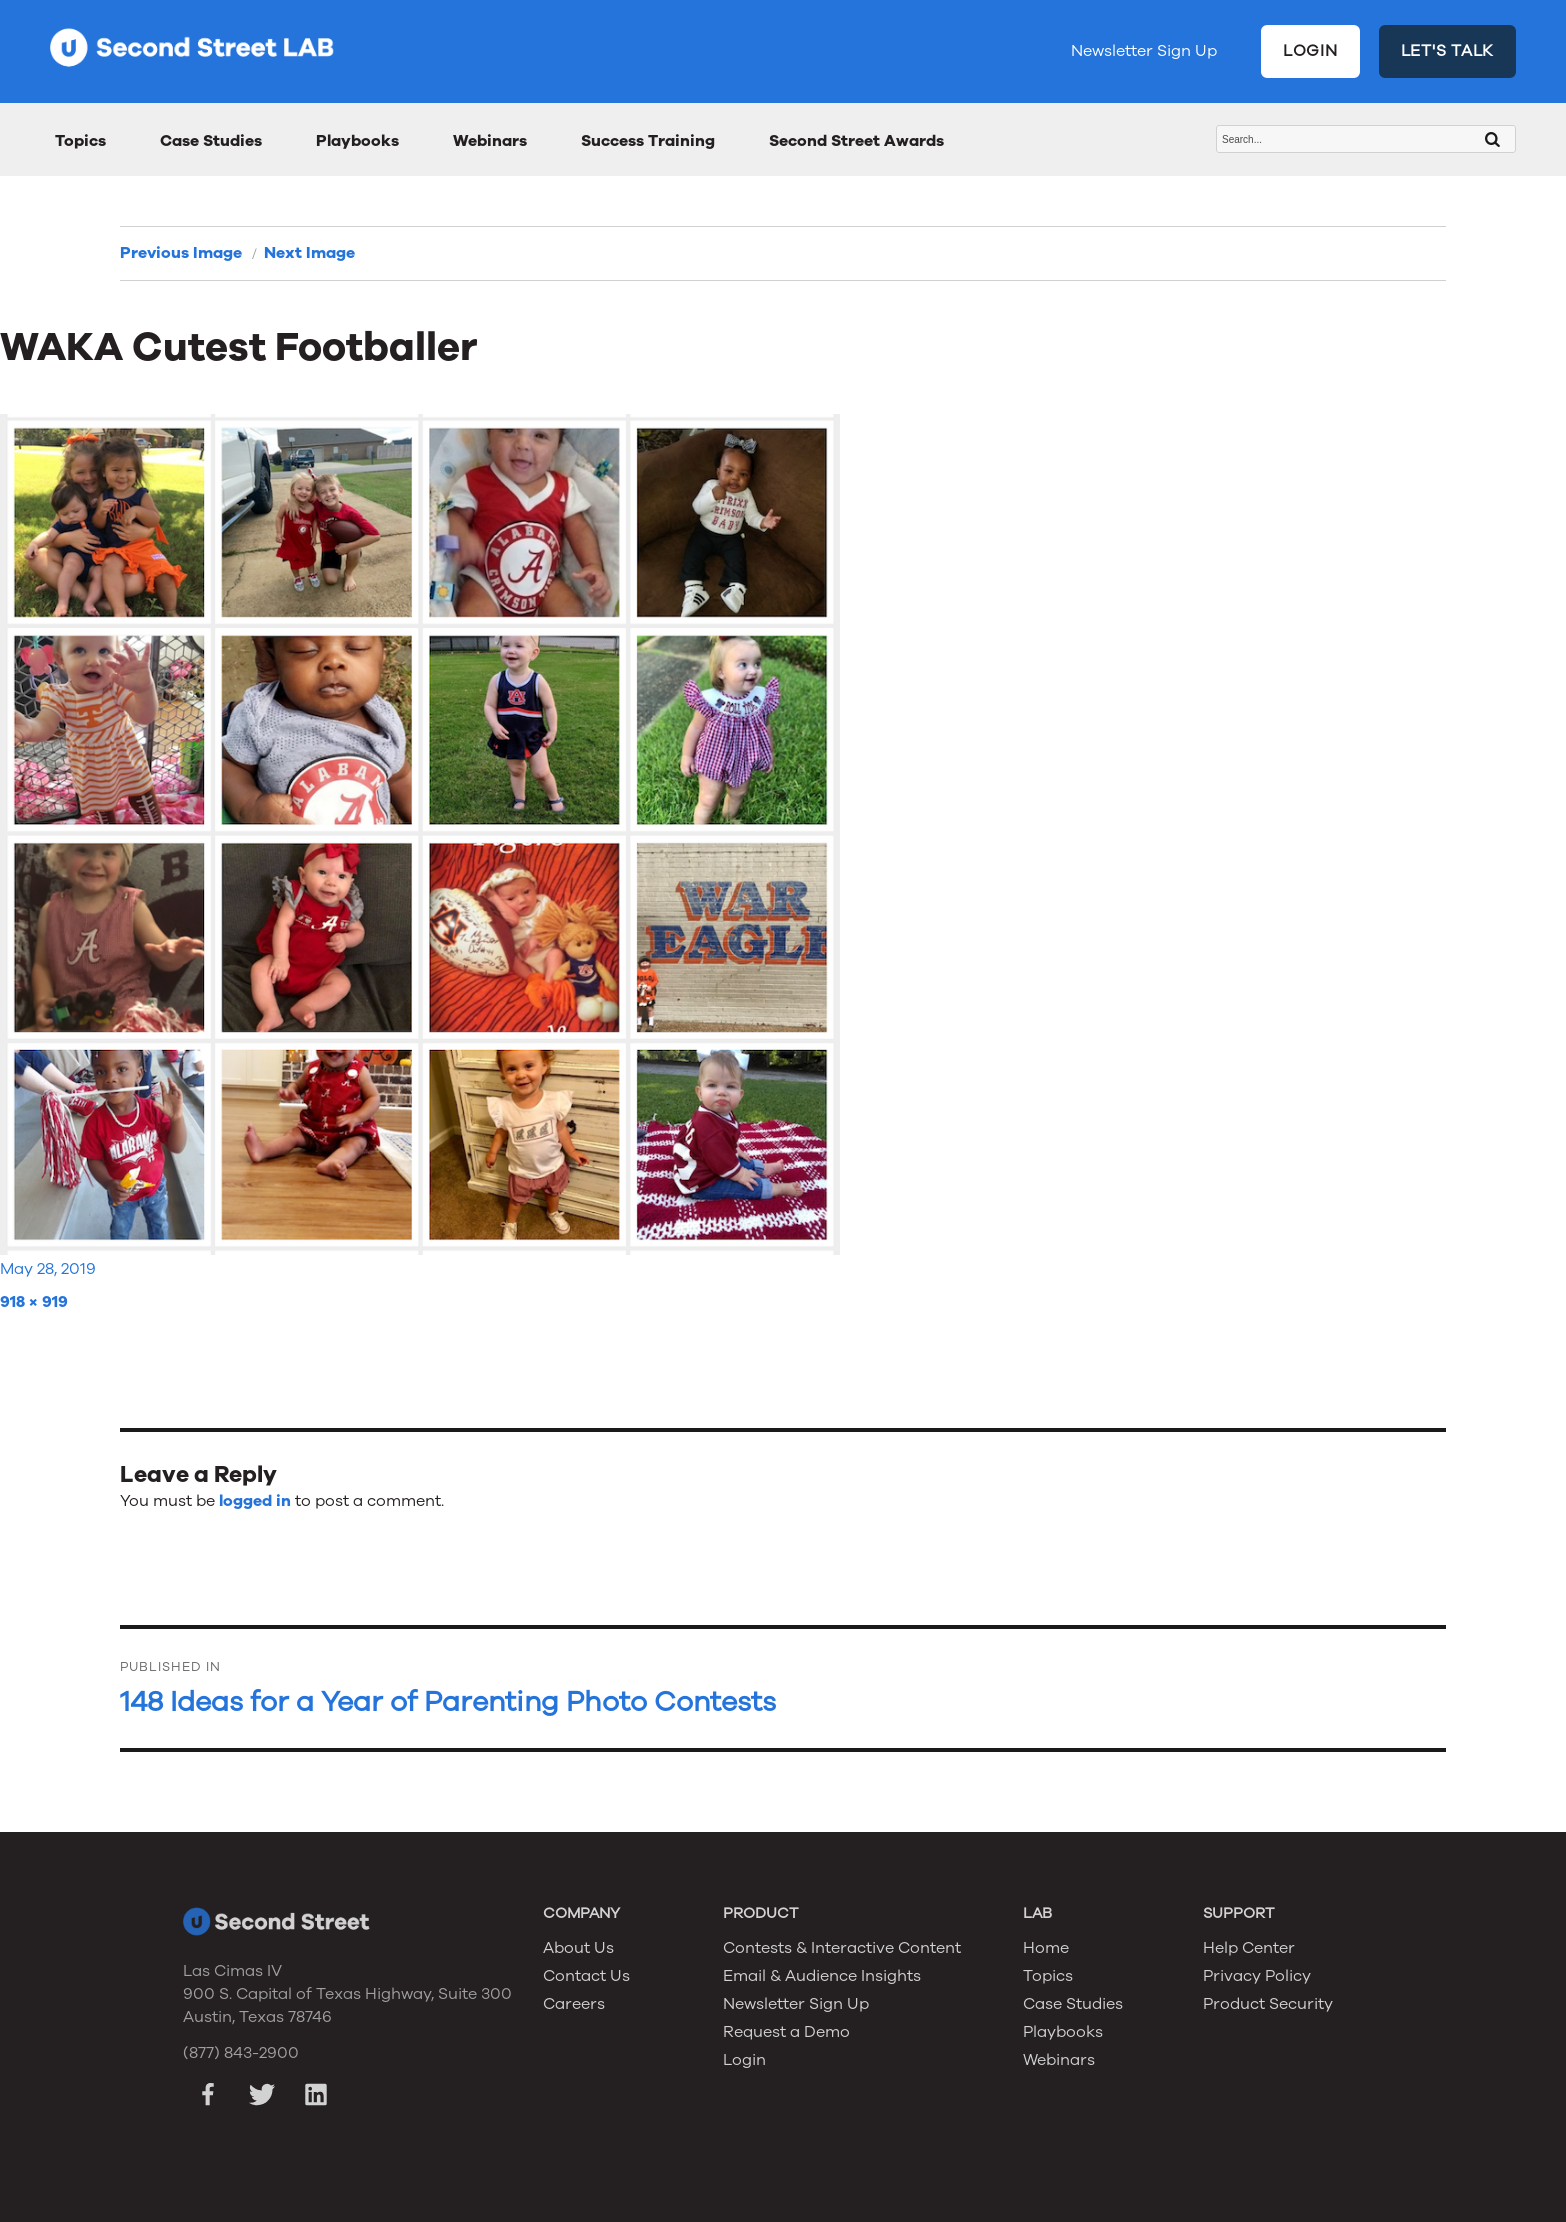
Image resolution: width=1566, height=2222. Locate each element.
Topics (80, 141)
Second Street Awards (856, 141)
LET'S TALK (1448, 51)
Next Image (309, 253)
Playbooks (357, 141)
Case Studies (211, 141)
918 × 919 (34, 1302)
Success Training (648, 141)
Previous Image (181, 253)
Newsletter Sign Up (1144, 51)
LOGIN (1310, 51)
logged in (255, 1501)
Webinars (490, 141)
